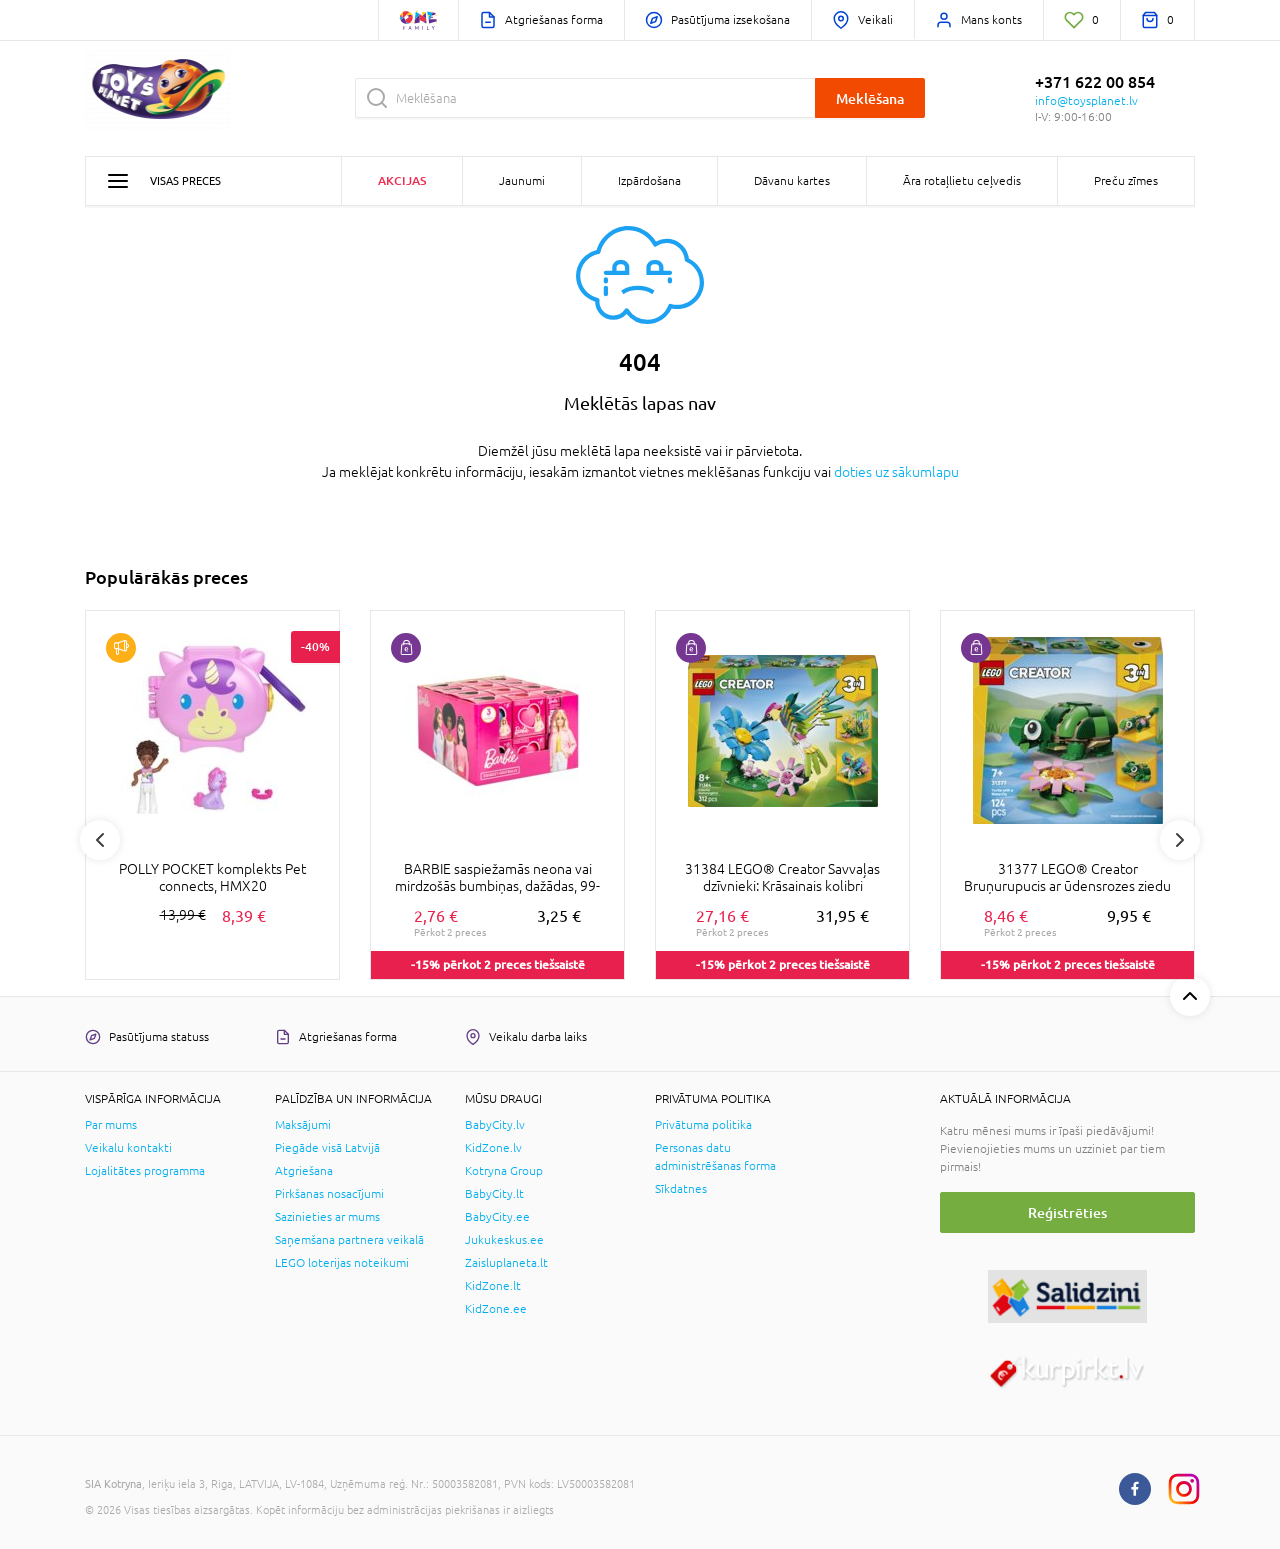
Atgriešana (304, 1171)
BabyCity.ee (497, 1217)
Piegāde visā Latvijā (327, 1148)
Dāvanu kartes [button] (792, 181)
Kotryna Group (504, 1171)
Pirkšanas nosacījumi (329, 1194)
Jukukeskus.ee (504, 1240)
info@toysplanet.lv (1086, 101)
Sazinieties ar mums (327, 1217)
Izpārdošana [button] (649, 181)
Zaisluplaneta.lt (506, 1263)
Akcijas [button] (402, 180)
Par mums (111, 1125)
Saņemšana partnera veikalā (349, 1240)
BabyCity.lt (494, 1194)
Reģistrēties (1067, 1212)
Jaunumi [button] (522, 181)
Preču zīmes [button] (1126, 181)
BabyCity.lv (495, 1125)
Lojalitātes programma (145, 1171)
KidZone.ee (496, 1309)
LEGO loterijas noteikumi (342, 1263)
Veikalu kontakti (128, 1148)
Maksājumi (303, 1125)
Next (1180, 840)
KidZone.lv (493, 1148)
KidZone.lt (493, 1286)
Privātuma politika (703, 1125)
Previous (100, 840)
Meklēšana (870, 98)
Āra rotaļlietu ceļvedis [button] (962, 181)
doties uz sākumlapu (896, 472)
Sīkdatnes (681, 1189)
